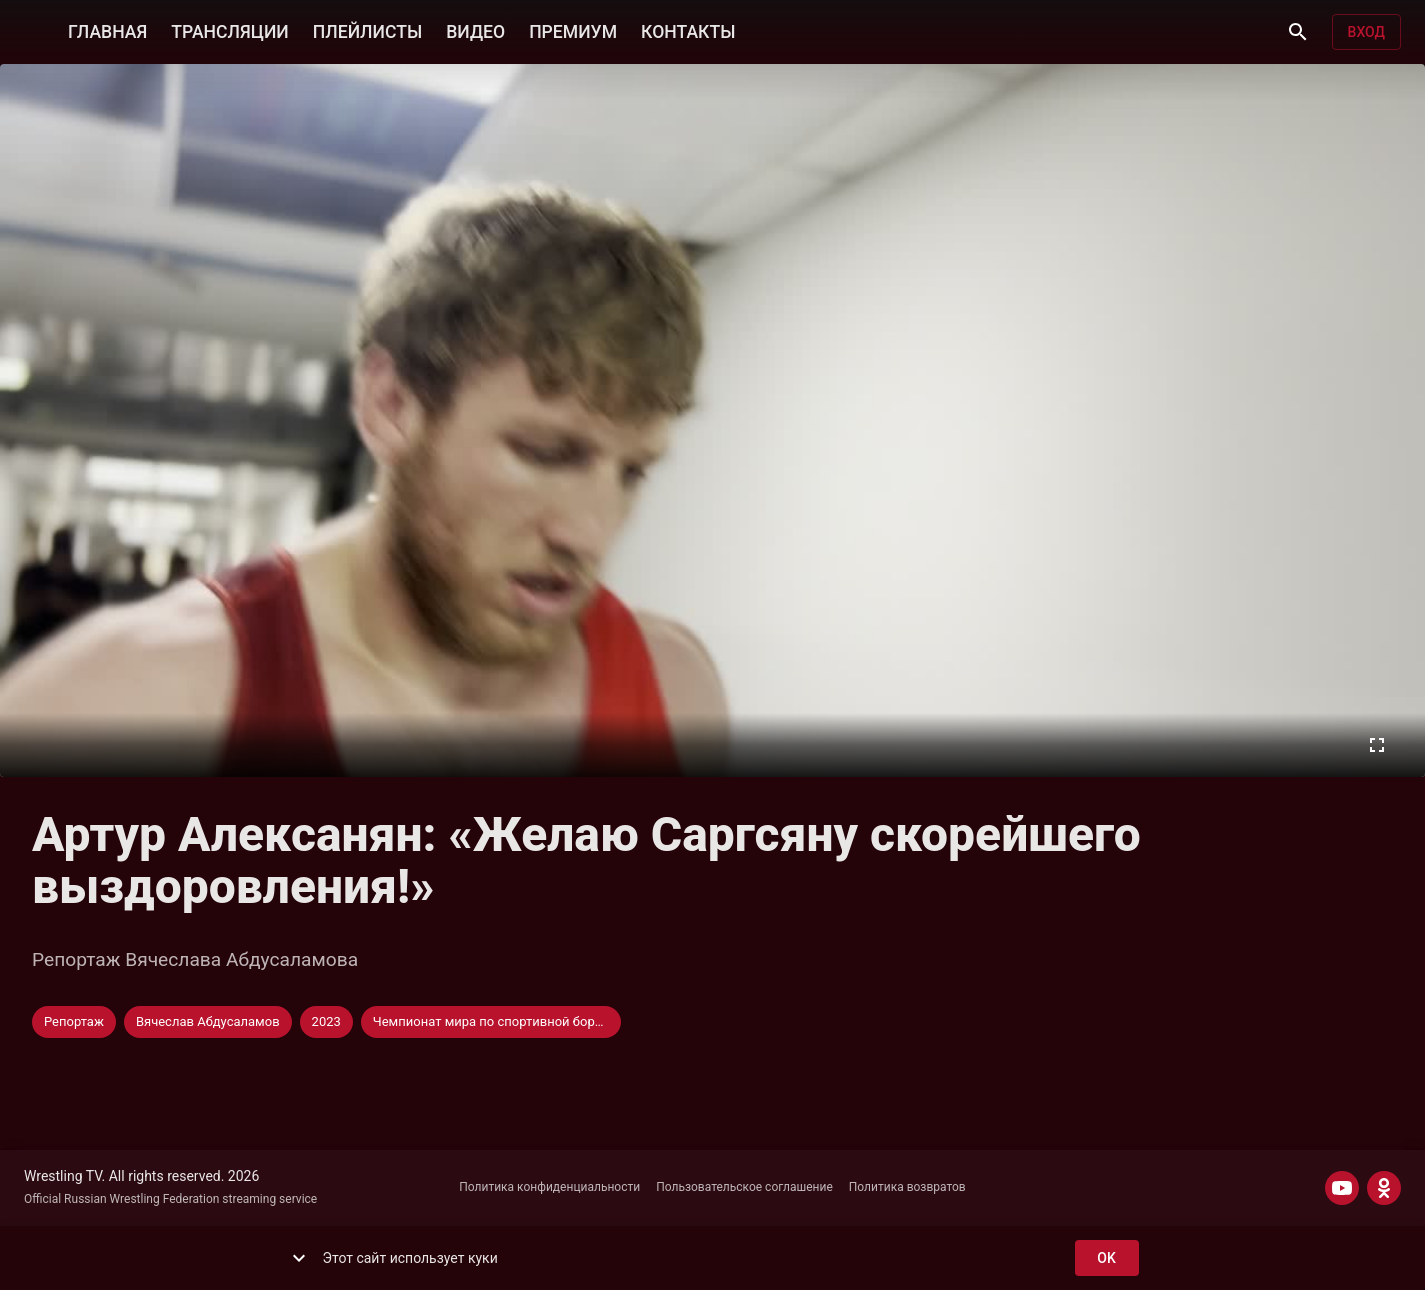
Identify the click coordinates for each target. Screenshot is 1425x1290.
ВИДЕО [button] (475, 30)
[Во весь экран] (1377, 745)
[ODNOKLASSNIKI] (1384, 1188)
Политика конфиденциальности (549, 1187)
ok (1107, 1258)
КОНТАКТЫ (688, 30)
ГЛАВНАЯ (107, 30)
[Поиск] (1298, 32)
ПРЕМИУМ (573, 30)
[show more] (299, 1258)
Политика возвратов (907, 1187)
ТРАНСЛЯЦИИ (229, 30)
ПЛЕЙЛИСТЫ (367, 30)
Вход (1366, 32)
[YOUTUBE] (1342, 1188)
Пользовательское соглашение (744, 1187)
